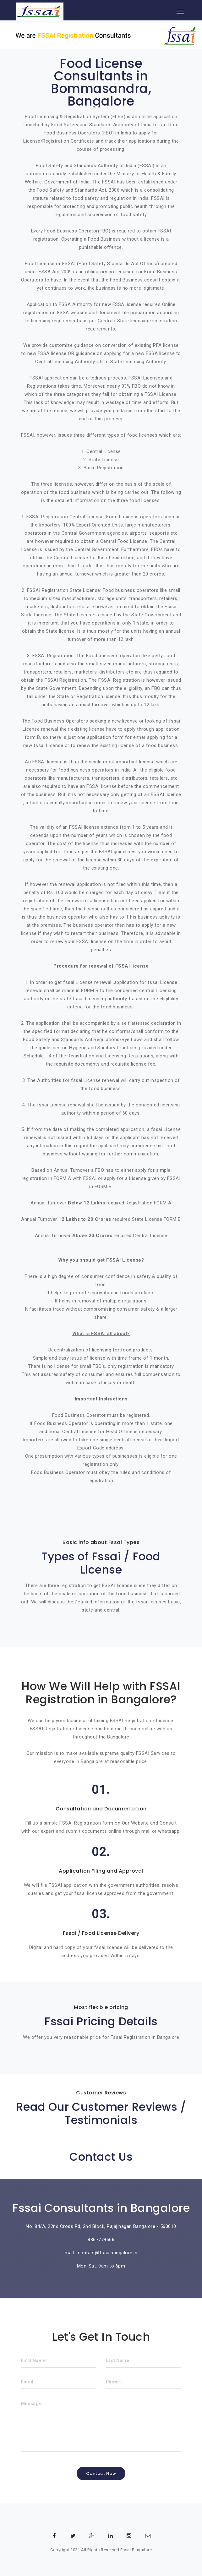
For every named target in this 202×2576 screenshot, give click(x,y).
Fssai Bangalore (136, 2549)
